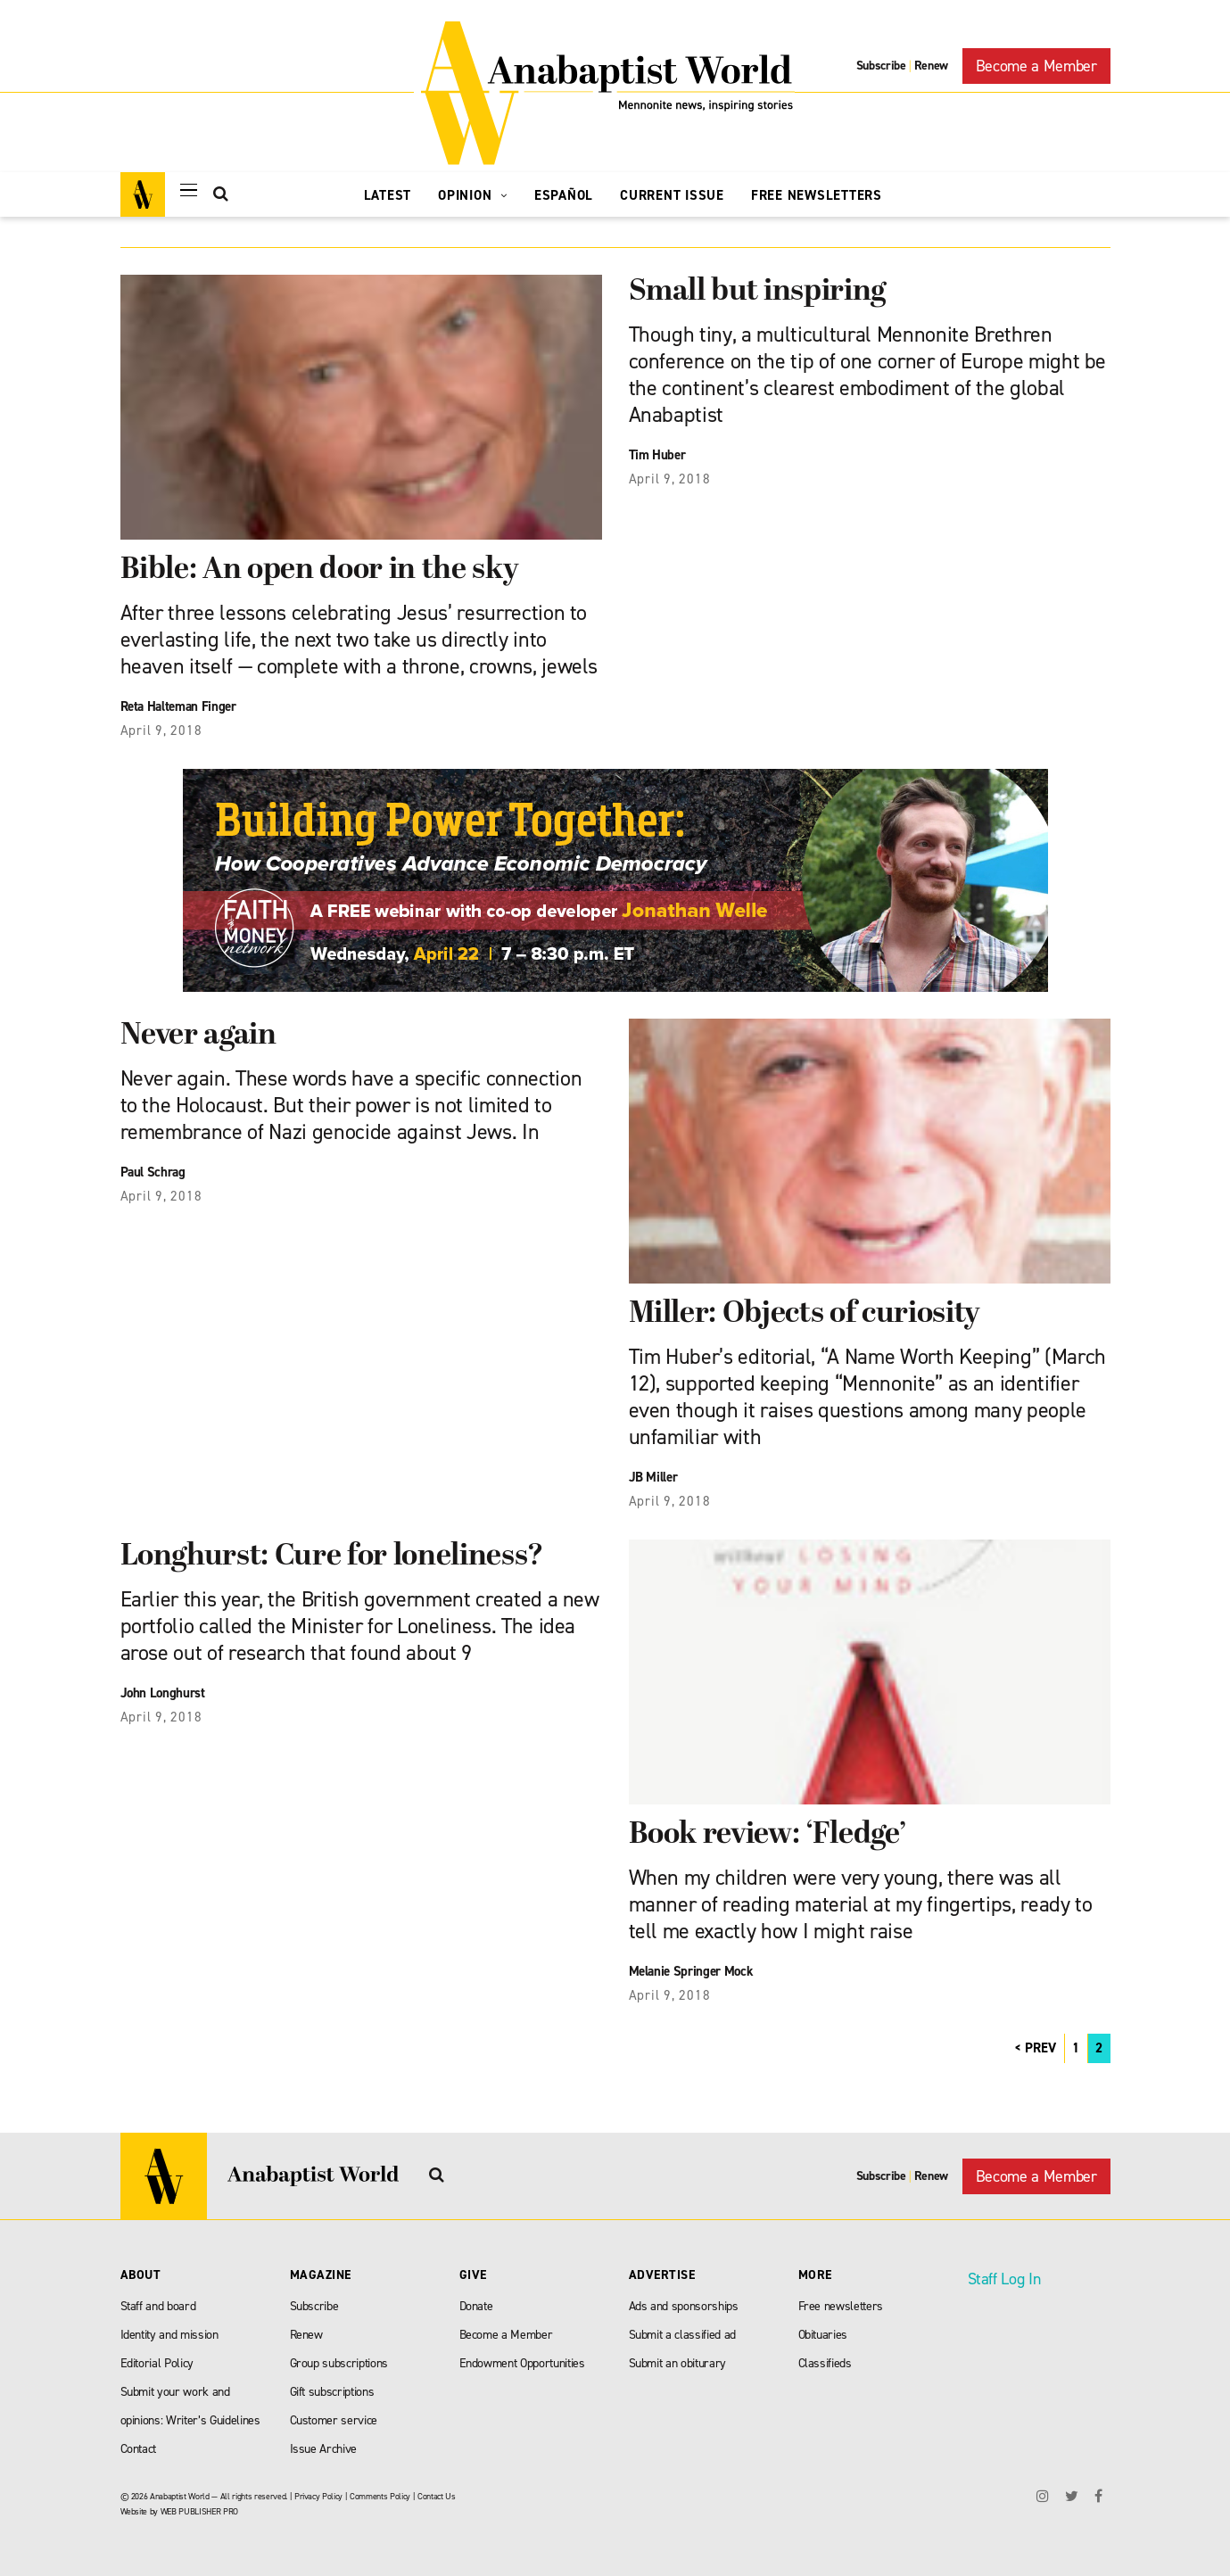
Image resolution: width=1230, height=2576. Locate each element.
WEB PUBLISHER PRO (199, 2511)
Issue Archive (324, 2448)
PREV (1040, 2048)
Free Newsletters (816, 195)
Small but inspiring (758, 292)
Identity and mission (169, 2334)
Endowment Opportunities (522, 2363)
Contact (138, 2448)
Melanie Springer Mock (691, 1971)
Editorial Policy (157, 2363)
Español (563, 195)
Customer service (334, 2420)
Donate (476, 2306)
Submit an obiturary (678, 2363)
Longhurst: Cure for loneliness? (332, 1557)
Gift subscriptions (332, 2391)
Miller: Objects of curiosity (804, 1314)
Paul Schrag (153, 1172)
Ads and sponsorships (684, 2306)
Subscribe (881, 65)
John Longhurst (162, 1693)
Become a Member (1036, 66)
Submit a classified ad (683, 2334)
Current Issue (672, 195)
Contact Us (436, 2496)
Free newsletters (841, 2306)
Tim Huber (657, 455)
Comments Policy (380, 2496)
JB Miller (653, 1477)
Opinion (473, 195)
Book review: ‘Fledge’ (767, 1835)
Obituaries (823, 2334)
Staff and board (158, 2306)
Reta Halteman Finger (178, 706)
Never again (198, 1036)
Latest (388, 195)
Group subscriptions (339, 2363)
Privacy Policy (318, 2496)
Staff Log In (1004, 2279)
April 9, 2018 (161, 730)
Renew (931, 65)
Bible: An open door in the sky (319, 570)
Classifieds (825, 2363)
